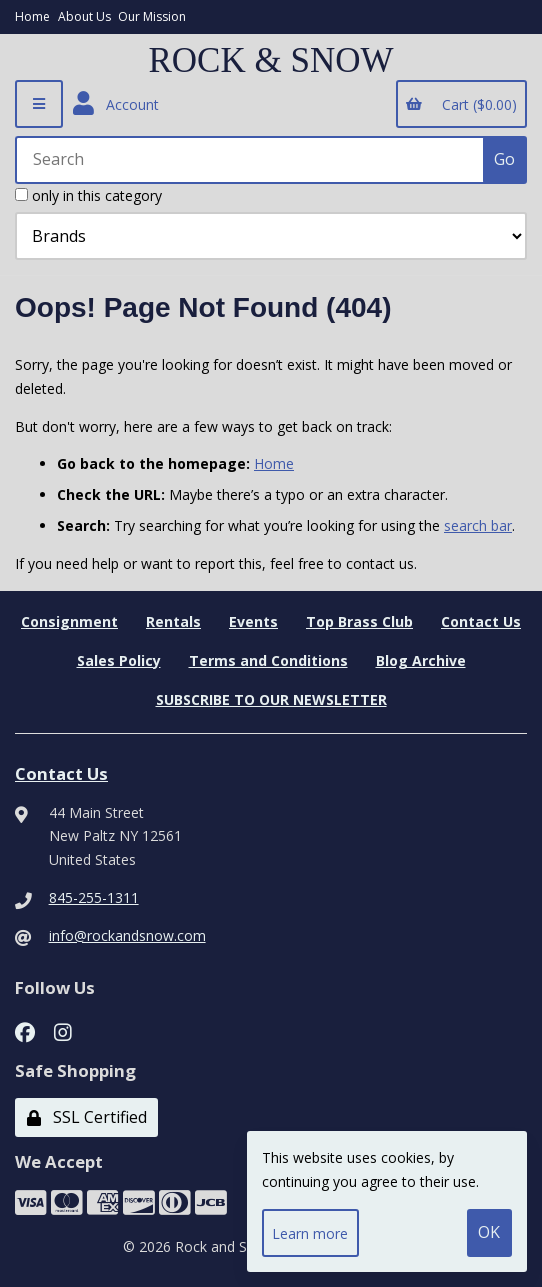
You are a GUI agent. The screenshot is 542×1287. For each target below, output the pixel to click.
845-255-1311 (94, 897)
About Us (84, 16)
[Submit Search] (505, 160)
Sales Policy (119, 660)
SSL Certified (87, 1117)
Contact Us (481, 621)
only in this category (88, 195)
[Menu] (39, 104)
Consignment (69, 621)
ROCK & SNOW (270, 61)
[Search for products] (250, 160)
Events (253, 621)
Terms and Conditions (268, 660)
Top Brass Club (359, 621)
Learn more (310, 1233)
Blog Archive (421, 660)
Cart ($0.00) (461, 104)
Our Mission (152, 16)
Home (32, 16)
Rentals (173, 621)
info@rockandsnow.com (127, 935)
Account (116, 104)
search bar (478, 525)
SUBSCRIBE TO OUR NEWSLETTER (271, 699)
